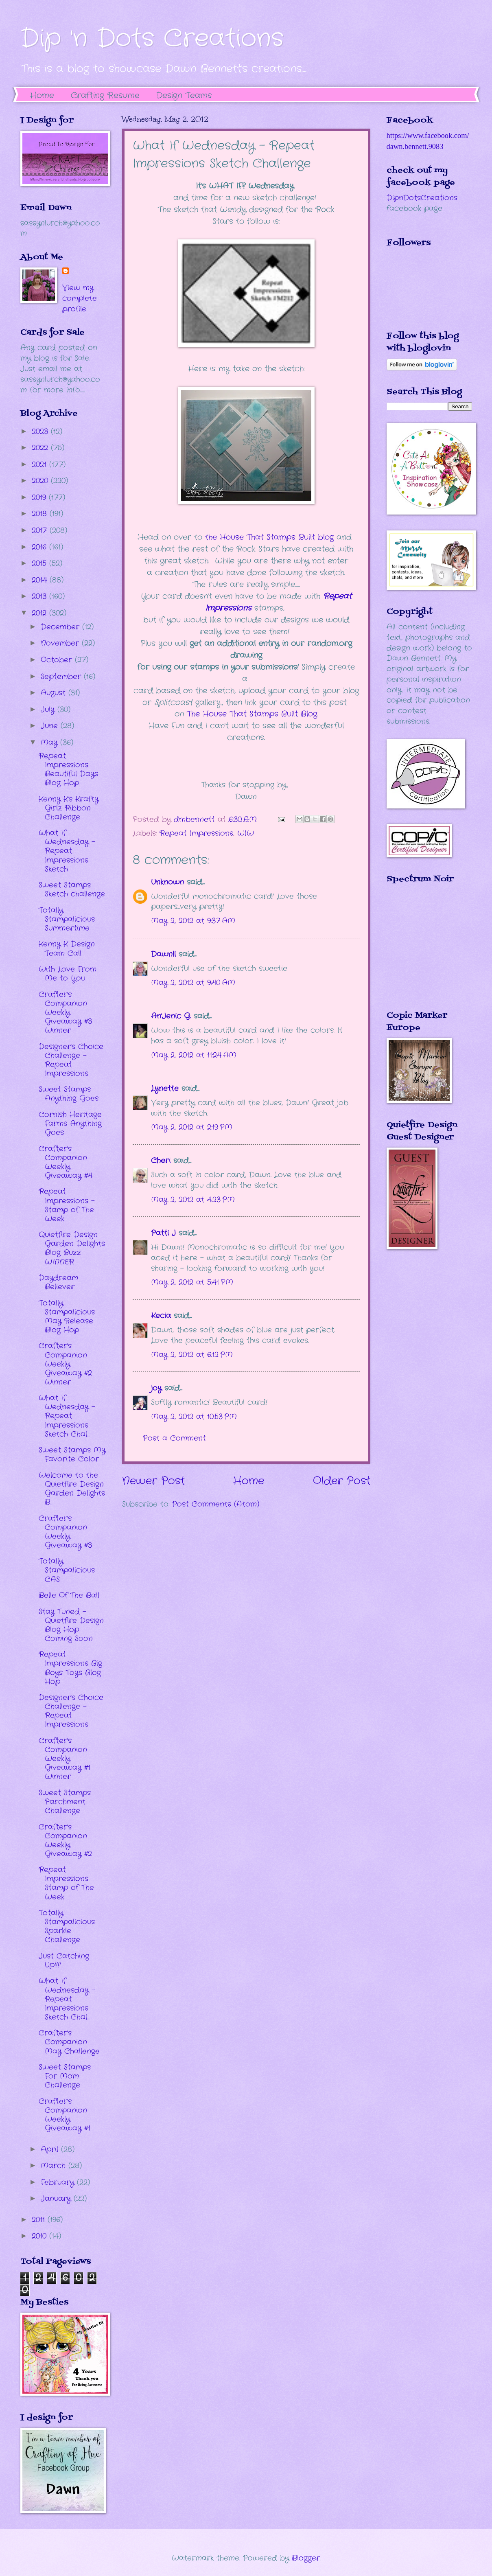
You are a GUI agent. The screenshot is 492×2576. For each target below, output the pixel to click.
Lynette (165, 1088)
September (62, 676)
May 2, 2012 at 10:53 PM (194, 1416)
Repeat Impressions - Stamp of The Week (67, 1205)
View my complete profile (79, 298)
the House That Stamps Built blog (269, 537)
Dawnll (163, 954)
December (61, 627)
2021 (40, 464)
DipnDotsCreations (422, 198)
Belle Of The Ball (69, 1595)
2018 (41, 513)
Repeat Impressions (196, 833)
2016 (40, 547)
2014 (41, 580)
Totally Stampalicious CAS (67, 1570)
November (61, 643)
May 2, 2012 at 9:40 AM (193, 982)
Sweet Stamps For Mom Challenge (65, 2076)
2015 (40, 563)
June (51, 726)
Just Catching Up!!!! (64, 1960)
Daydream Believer (58, 1282)
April (51, 2149)
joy (156, 1388)
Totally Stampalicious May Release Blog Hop (67, 1316)
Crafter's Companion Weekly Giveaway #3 (65, 1532)
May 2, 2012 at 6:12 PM (192, 1354)
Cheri (161, 1160)
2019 (40, 497)
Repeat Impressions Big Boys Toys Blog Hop (70, 1668)
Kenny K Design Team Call (67, 948)
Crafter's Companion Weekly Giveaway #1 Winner (64, 1758)
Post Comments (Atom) (215, 1504)
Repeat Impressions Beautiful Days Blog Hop (68, 769)
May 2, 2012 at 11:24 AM (193, 1055)
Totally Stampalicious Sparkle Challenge (67, 1926)
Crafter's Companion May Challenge (69, 2042)
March (54, 2165)
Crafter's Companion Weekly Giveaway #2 (65, 1840)
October (58, 660)
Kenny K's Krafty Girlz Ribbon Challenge (68, 808)
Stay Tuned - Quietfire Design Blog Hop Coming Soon (71, 1625)
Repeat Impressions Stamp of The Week (66, 1883)
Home (42, 95)
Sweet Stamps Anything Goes (68, 1094)
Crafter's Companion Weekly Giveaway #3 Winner (65, 1012)
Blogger (306, 2558)
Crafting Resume (105, 95)
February (59, 2182)
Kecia (161, 1315)
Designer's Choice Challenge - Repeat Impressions (71, 1060)
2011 (40, 2220)
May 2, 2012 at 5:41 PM (192, 1282)
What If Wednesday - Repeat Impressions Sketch (67, 851)
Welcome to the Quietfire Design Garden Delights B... (72, 1488)
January (57, 2198)
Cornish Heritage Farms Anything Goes (70, 1123)
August (54, 693)
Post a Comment (174, 1438)
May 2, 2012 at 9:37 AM (193, 921)
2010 (40, 2236)
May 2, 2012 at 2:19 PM (191, 1127)
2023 (41, 431)
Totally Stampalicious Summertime (67, 919)
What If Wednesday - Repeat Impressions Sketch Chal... (67, 1416)
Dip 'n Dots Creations (152, 38)
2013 (40, 596)
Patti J (163, 1233)
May (50, 742)
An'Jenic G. (171, 1016)
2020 (41, 480)
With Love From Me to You (67, 974)
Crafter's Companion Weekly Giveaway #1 (64, 2115)
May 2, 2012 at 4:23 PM (193, 1199)
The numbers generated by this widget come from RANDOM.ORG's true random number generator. (419, 953)
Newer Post (153, 1481)
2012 (40, 613)
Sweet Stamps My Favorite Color (72, 1454)
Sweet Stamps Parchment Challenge (65, 1801)
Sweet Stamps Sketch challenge (72, 889)
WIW (245, 833)
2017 (41, 530)
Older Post (341, 1481)
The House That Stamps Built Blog (252, 714)
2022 (41, 447)
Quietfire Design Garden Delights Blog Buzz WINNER (72, 1248)
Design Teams (184, 95)
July (49, 709)
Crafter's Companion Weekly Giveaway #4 (65, 1162)
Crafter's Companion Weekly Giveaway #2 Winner (65, 1364)
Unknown (167, 882)
